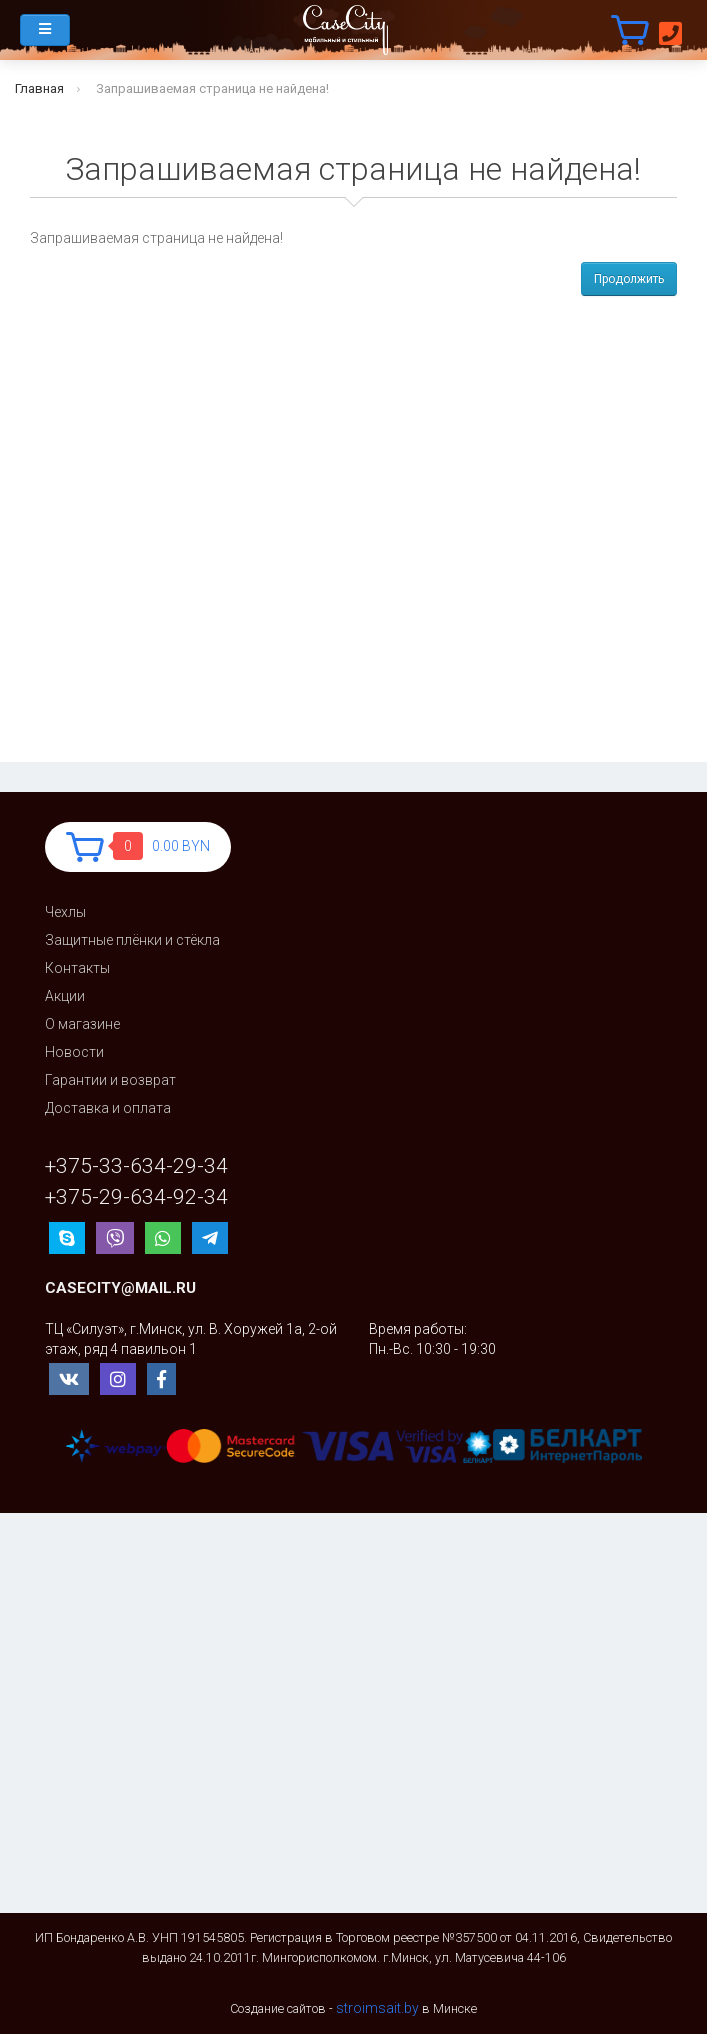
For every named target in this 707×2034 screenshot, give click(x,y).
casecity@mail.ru (120, 1288)
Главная (39, 88)
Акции (65, 996)
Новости (74, 1052)
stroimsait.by (377, 2008)
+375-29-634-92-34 (136, 1197)
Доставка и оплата (108, 1108)
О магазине (82, 1024)
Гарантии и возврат (110, 1080)
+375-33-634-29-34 (136, 1166)
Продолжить (629, 279)
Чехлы (65, 912)
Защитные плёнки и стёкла (132, 940)
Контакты (77, 968)
